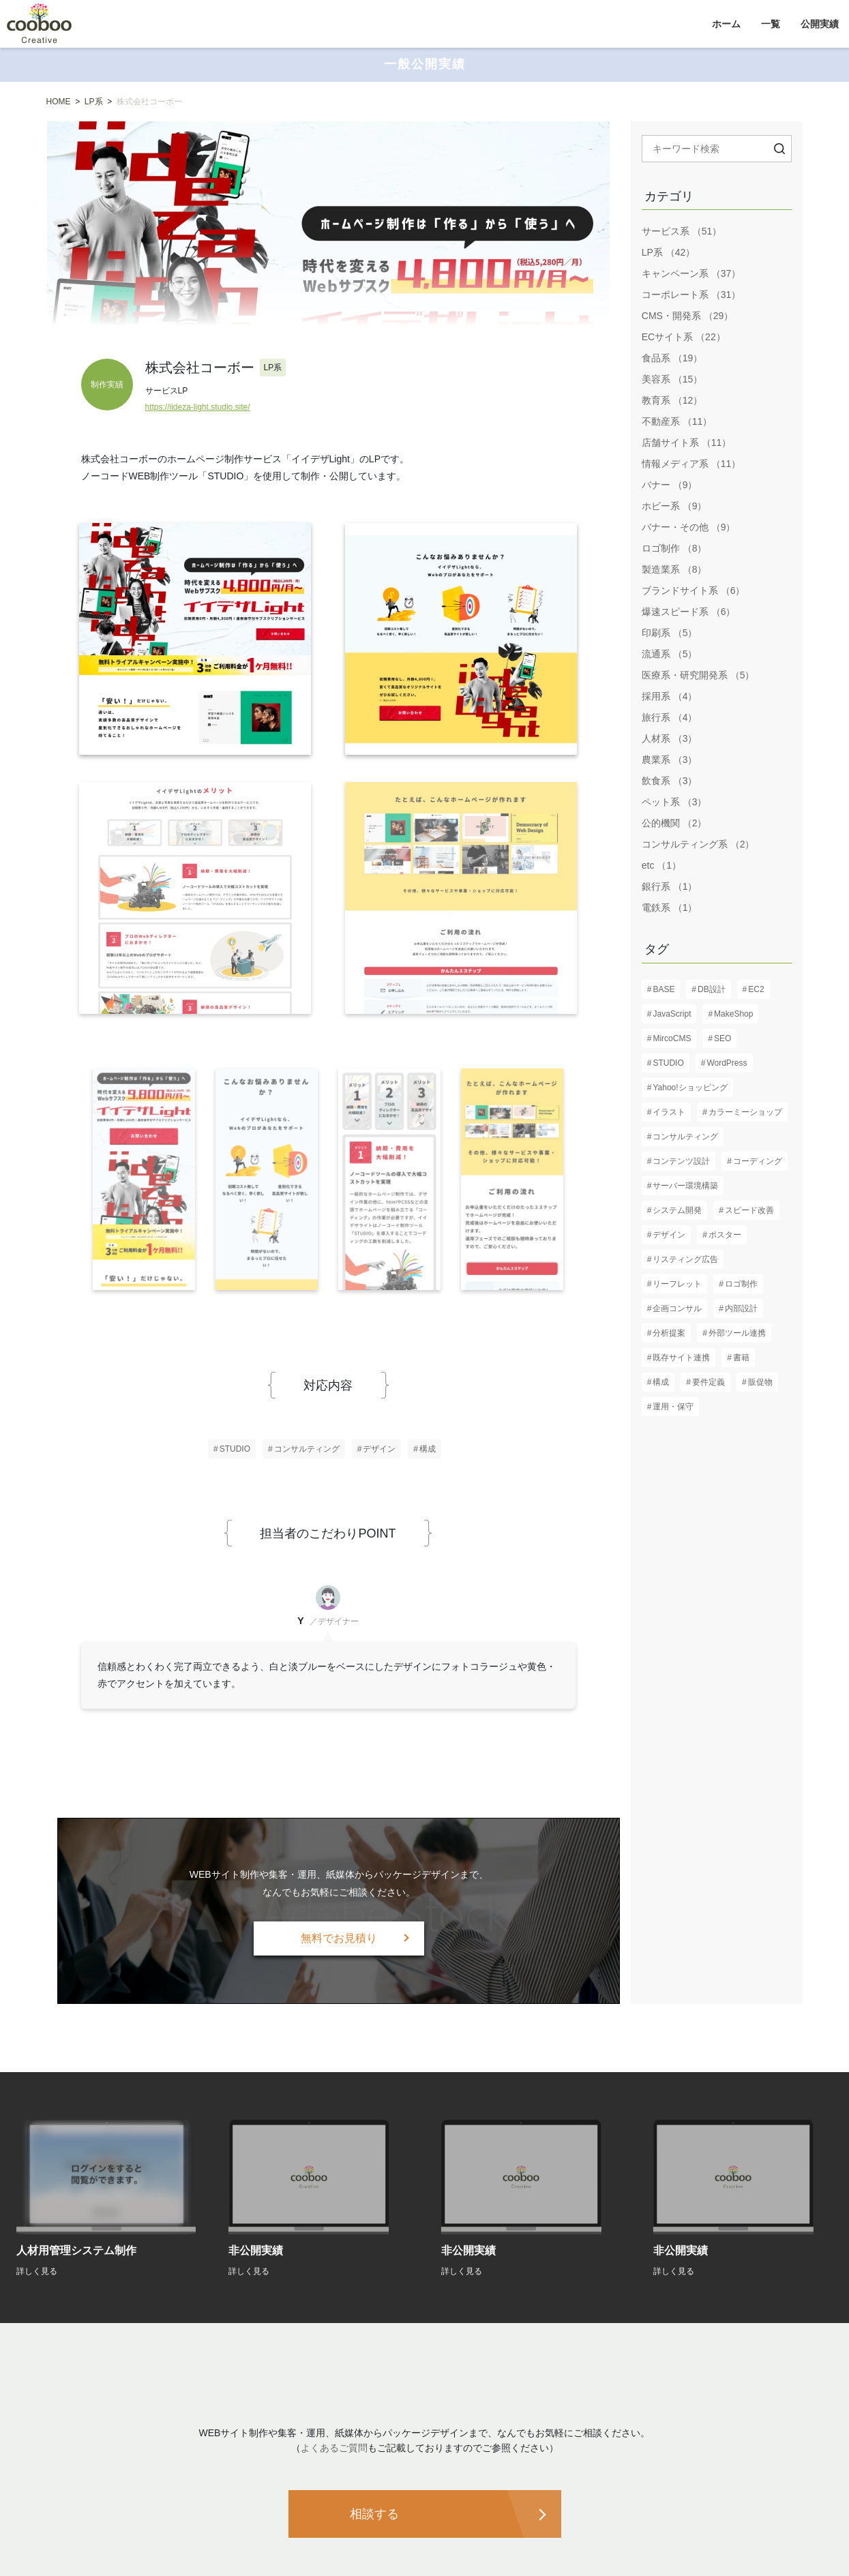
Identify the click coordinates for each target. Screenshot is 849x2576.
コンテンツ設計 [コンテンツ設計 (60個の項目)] (681, 1161)
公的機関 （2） (674, 823)
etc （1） (661, 865)
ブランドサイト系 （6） (693, 590)
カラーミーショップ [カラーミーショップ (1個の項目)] (745, 1112)
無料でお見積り (339, 1938)
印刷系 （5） (670, 632)
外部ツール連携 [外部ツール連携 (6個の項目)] (737, 1333)
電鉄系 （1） (670, 907)
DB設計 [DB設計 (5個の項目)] (712, 989)
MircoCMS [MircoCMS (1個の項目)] (672, 1038)
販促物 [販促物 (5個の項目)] (760, 1382)
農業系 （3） (670, 759)
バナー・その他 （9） (689, 527)
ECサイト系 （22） (684, 336)
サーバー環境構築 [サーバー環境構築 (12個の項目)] (685, 1185)
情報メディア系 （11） (691, 463)
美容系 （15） (672, 379)
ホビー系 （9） (674, 505)
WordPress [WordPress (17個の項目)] (726, 1063)
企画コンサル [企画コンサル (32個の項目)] (677, 1308)
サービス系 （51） (681, 231)
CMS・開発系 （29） (688, 315)
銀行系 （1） (670, 886)
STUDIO (235, 1449)
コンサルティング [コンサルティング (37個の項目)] (685, 1136)
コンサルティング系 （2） (698, 844)
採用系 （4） (670, 696)
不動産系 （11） (677, 421)
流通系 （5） (670, 653)
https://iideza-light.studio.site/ (197, 407)
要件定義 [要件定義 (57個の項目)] (708, 1382)
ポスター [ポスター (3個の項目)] (725, 1235)
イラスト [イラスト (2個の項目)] (669, 1112)
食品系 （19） (672, 358)
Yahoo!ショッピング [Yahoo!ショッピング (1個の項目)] (690, 1087)
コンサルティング (307, 1449)
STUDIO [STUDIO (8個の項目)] (668, 1063)
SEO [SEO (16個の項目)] (722, 1038)
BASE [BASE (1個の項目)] (663, 989)
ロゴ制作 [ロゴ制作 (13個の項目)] (741, 1284)
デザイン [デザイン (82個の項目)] (669, 1235)
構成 (427, 1449)
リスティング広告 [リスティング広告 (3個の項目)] (685, 1259)
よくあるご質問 (334, 2447)
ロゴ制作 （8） (674, 548)
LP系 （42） (669, 252)
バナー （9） (670, 484)
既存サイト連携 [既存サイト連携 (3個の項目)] (681, 1357)
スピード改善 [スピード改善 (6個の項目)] (749, 1210)
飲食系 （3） (670, 780)
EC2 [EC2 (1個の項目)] (756, 989)
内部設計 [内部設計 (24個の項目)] (741, 1308)
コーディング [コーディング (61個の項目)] (757, 1161)
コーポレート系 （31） (691, 294)
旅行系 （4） (670, 717)
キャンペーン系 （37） (691, 273)
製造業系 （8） (674, 569)
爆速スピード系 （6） (689, 611)
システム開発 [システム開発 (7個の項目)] (677, 1210)
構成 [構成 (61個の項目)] (661, 1382)
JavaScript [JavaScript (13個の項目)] (672, 1014)
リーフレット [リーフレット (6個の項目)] (677, 1284)
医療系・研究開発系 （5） (698, 675)
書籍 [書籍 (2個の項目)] (741, 1357)
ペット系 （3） (674, 801)
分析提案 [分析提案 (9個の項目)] (669, 1333)
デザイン (379, 1449)
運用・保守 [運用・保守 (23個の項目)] (673, 1406)
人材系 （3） (670, 738)
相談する (374, 2514)
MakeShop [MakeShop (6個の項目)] (733, 1014)
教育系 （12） (672, 400)
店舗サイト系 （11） (686, 442)
